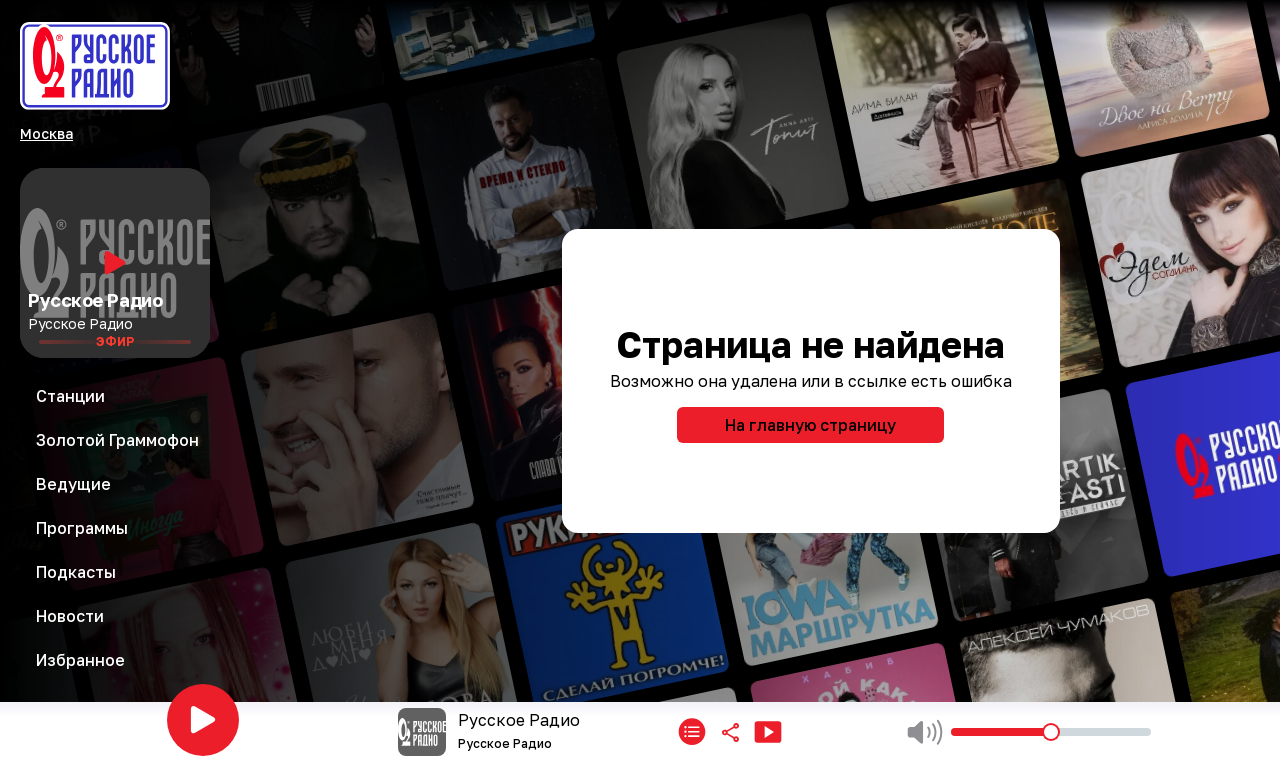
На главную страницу (810, 425)
